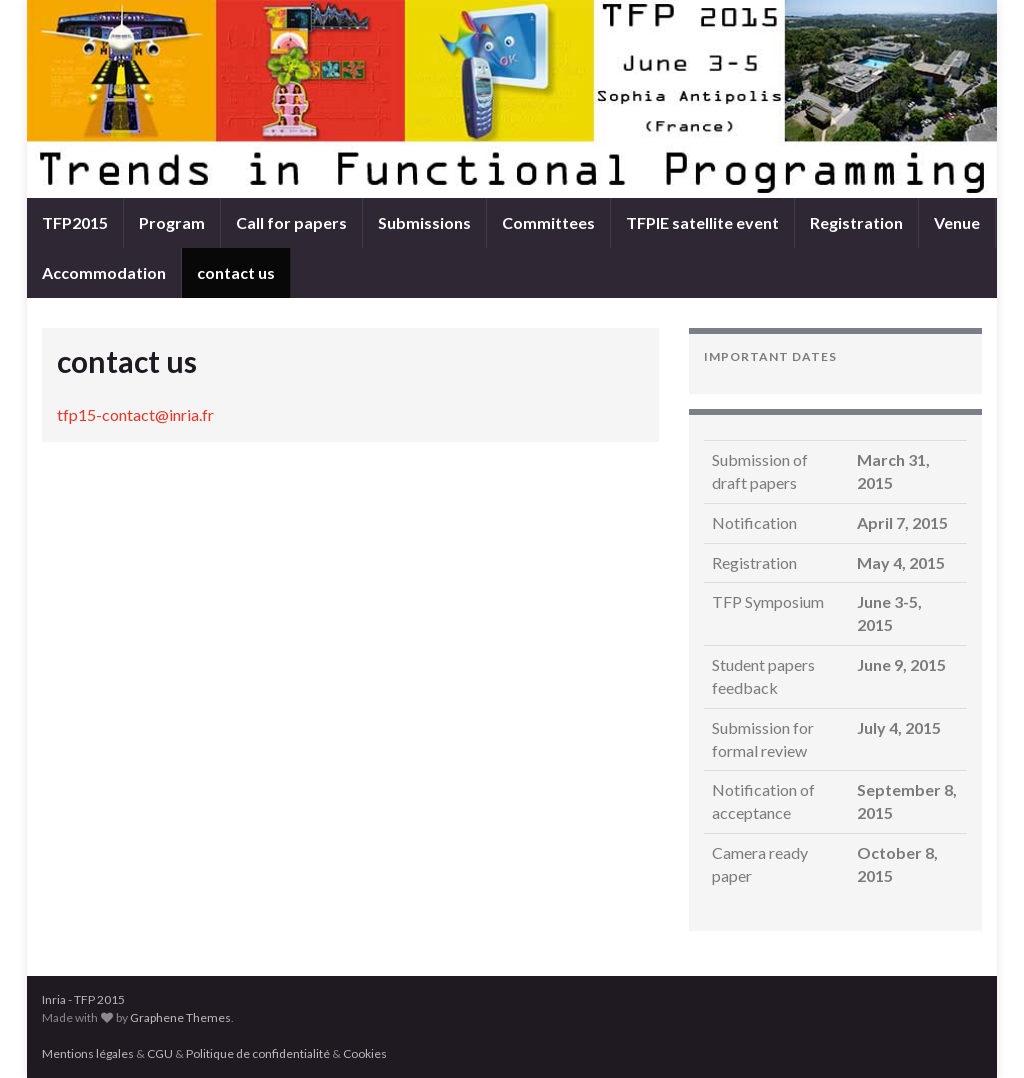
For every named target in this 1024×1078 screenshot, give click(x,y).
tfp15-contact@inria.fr (135, 414)
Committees (548, 222)
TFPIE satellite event (702, 222)
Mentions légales (88, 1053)
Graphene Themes (180, 1017)
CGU (160, 1053)
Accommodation (104, 272)
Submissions (424, 222)
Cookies (365, 1053)
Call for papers (291, 222)
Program (172, 222)
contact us (236, 272)
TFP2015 (75, 222)
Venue (957, 222)
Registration (856, 222)
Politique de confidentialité (258, 1053)
